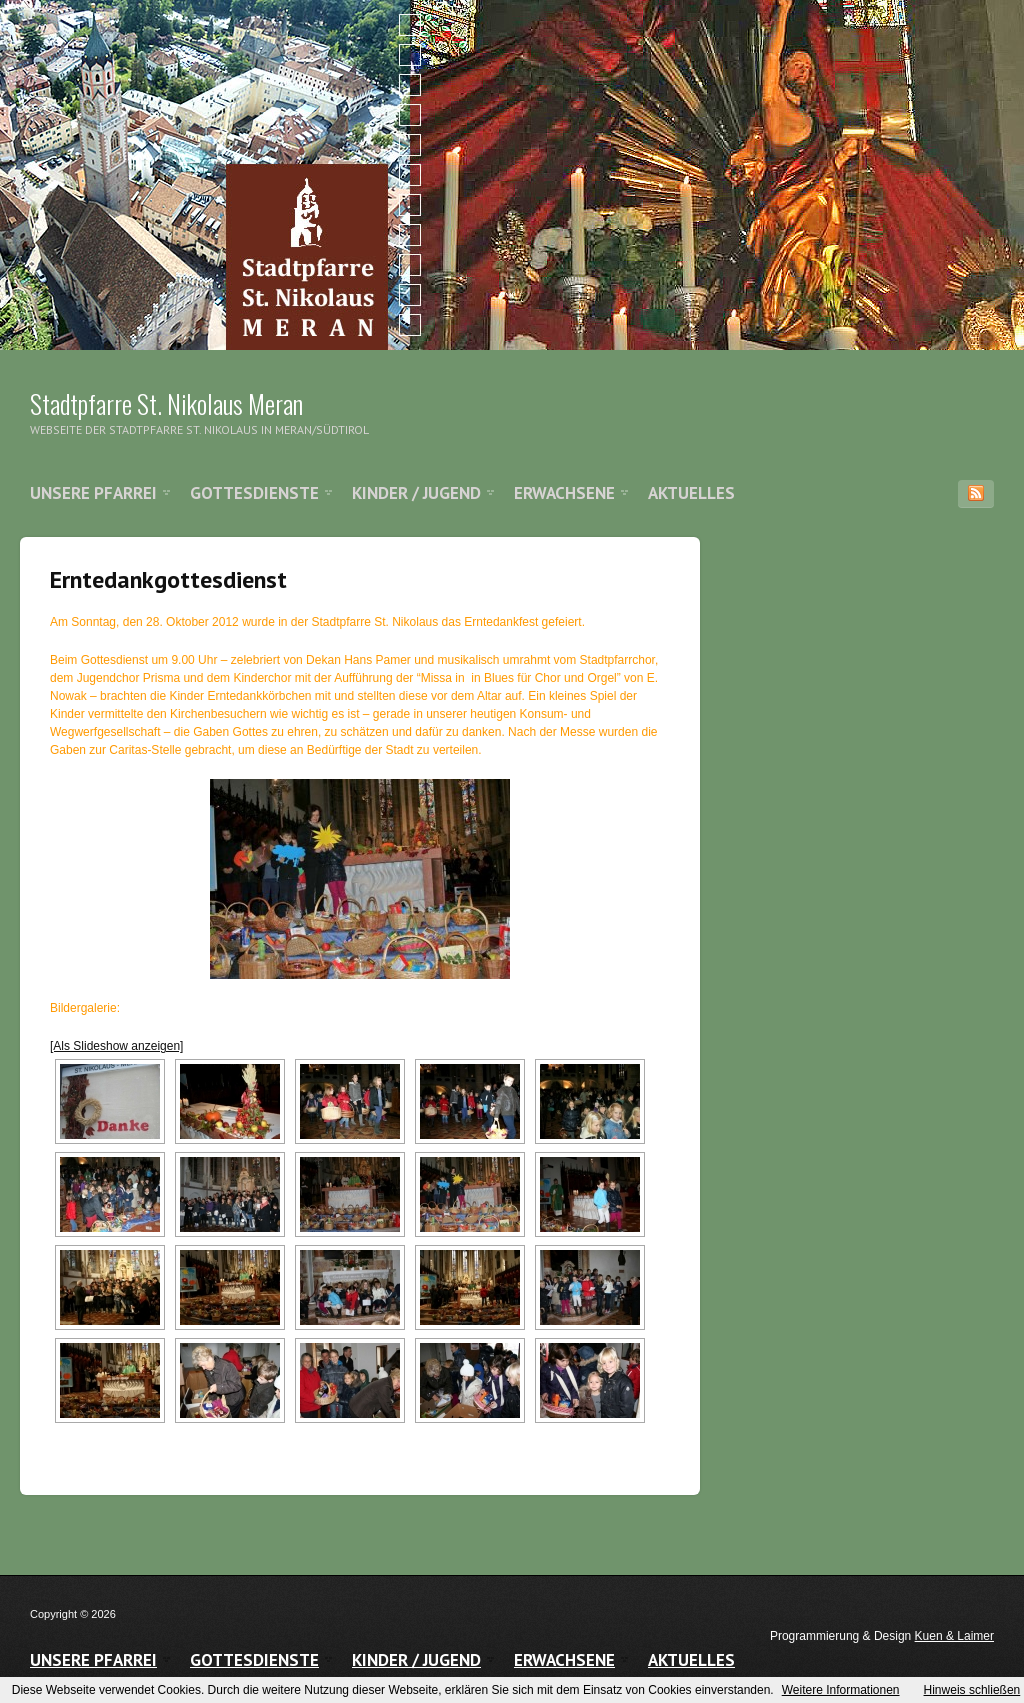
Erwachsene (564, 493)
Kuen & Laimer (954, 1636)
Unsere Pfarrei (93, 493)
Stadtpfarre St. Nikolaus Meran (166, 403)
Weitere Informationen (841, 1690)
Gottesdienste (254, 493)
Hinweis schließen (972, 1690)
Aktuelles (691, 493)
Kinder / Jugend (416, 493)
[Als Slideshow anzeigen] (116, 1046)
